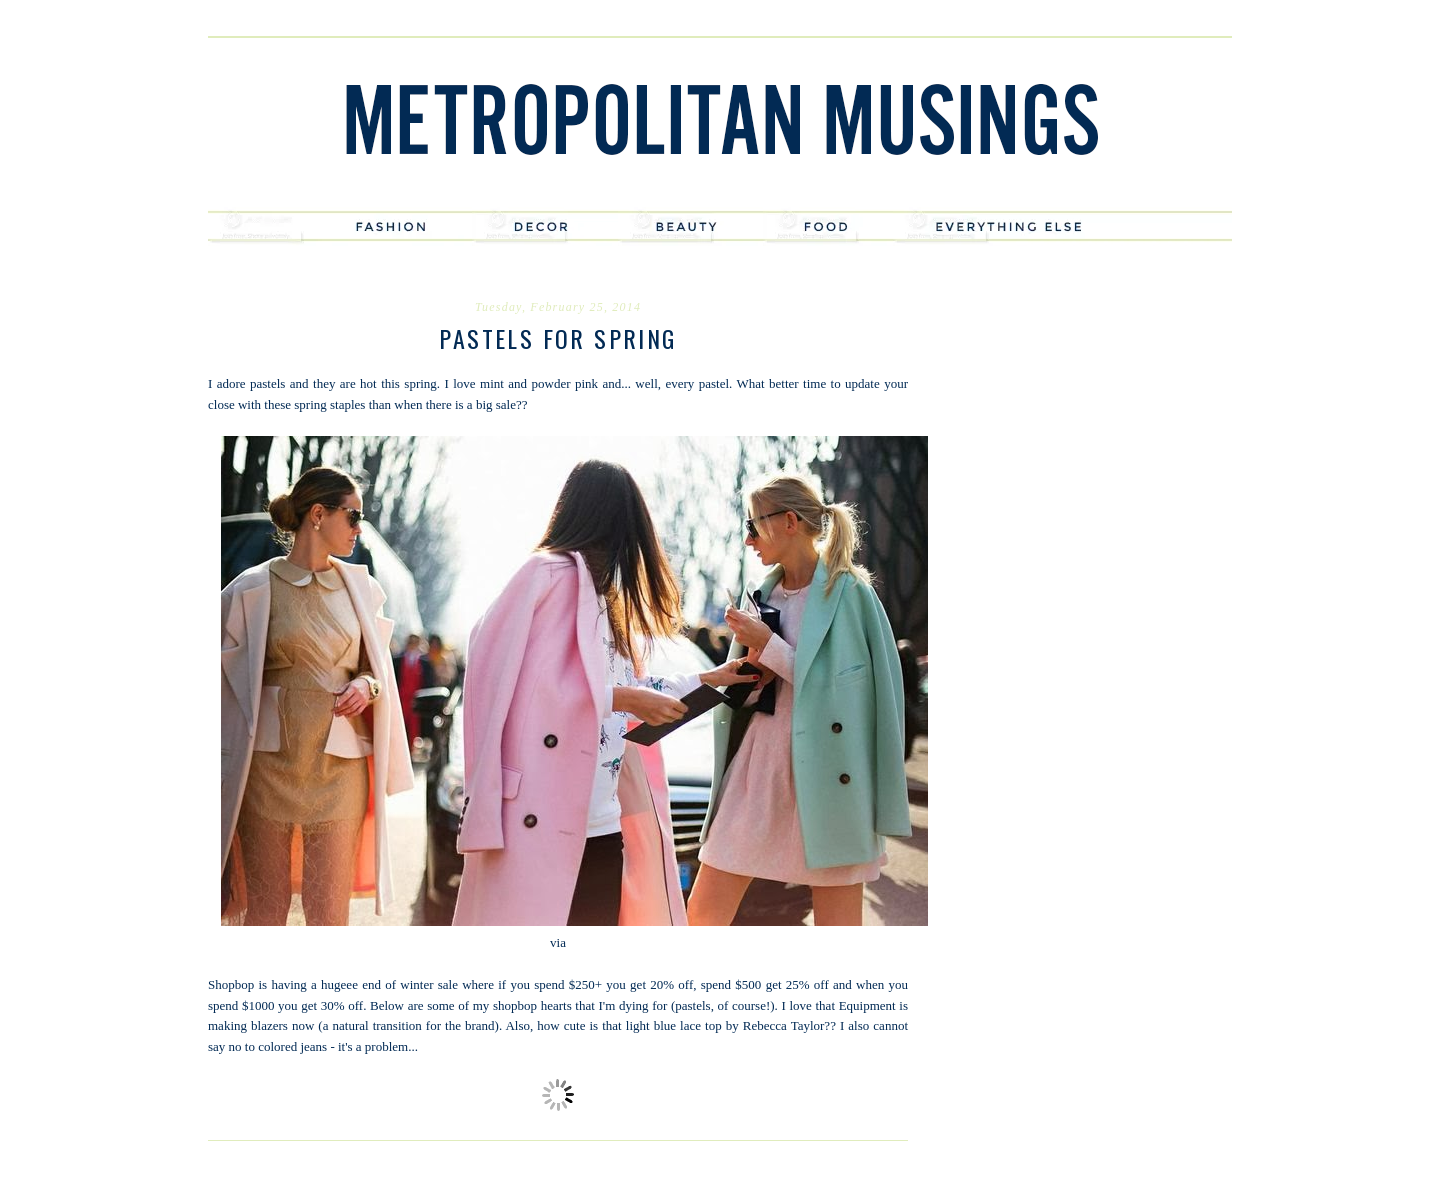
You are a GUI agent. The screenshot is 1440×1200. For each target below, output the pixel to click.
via (558, 942)
